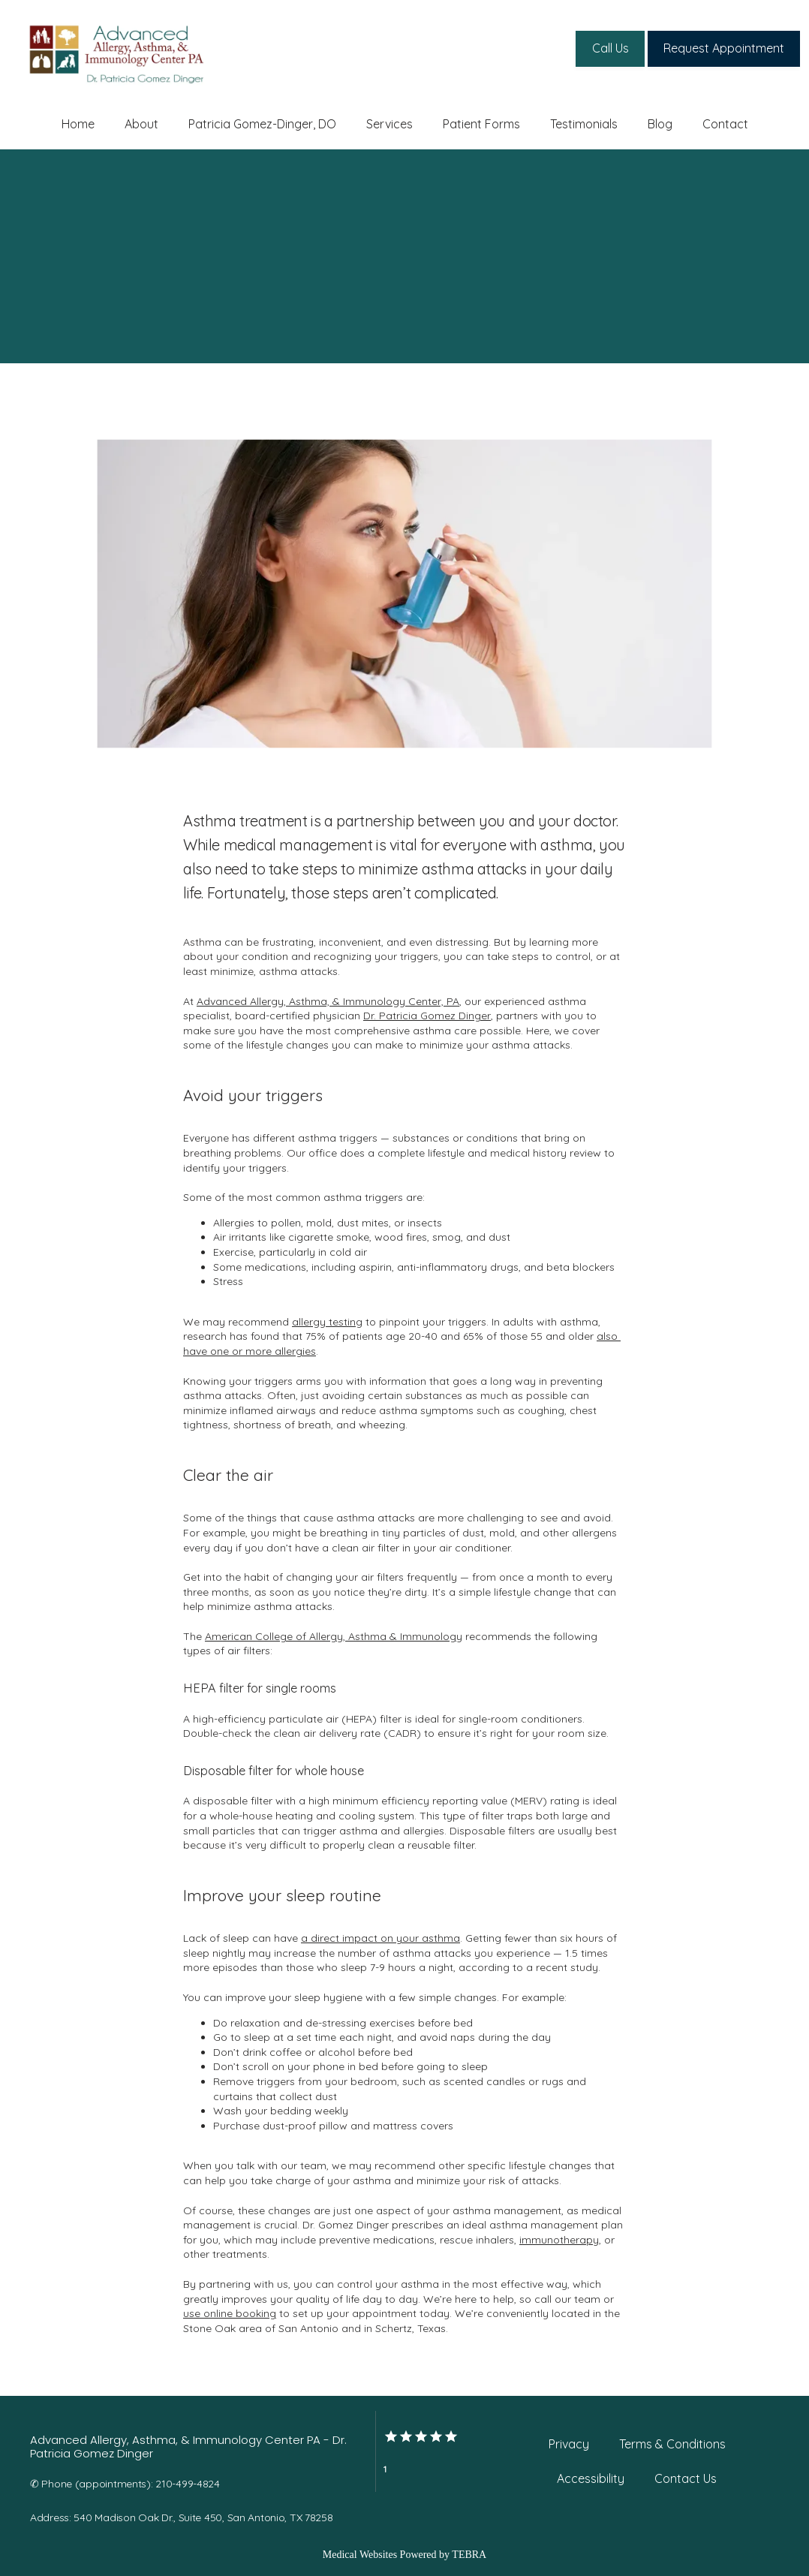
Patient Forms (481, 123)
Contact (725, 123)
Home (78, 123)
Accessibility (590, 2478)
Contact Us (685, 2478)
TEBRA (469, 2554)
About (141, 123)
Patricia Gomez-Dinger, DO (262, 123)
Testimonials (584, 123)
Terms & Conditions (672, 2443)
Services (389, 123)
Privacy (569, 2443)
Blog (660, 123)
